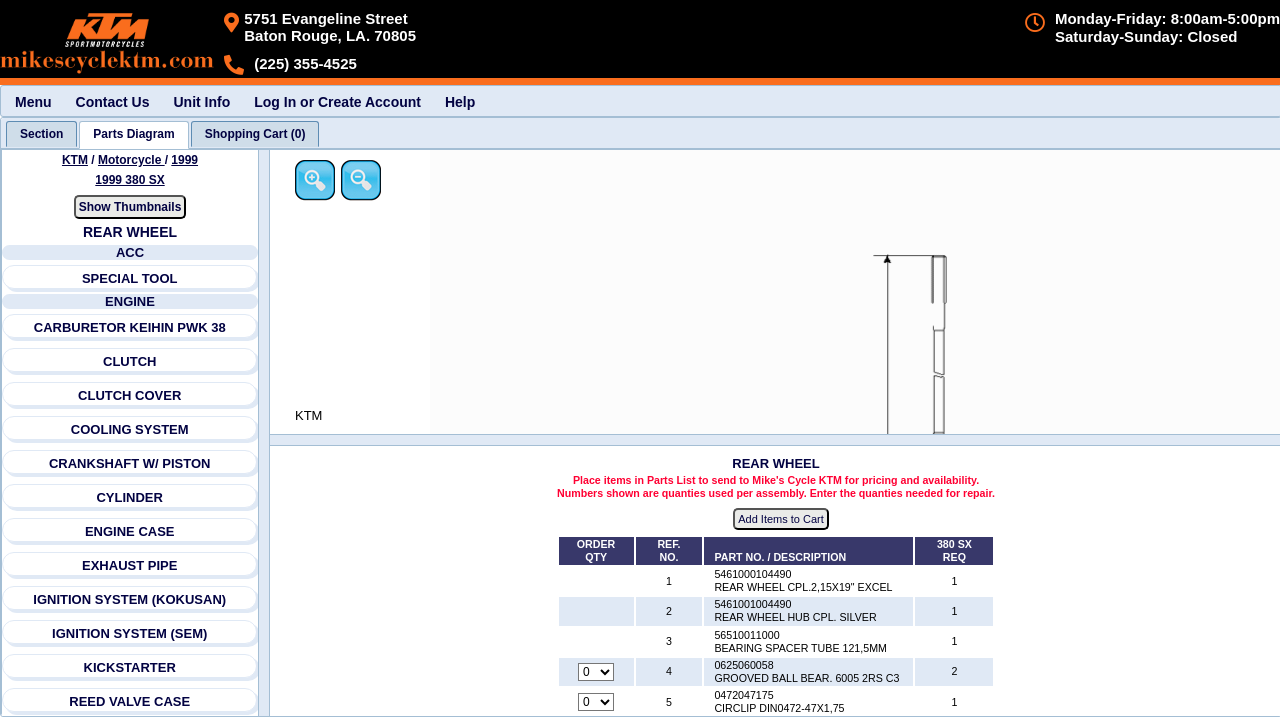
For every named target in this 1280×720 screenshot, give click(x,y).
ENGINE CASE (130, 531)
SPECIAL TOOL (130, 278)
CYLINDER (129, 497)
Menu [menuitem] (33, 102)
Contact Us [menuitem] (113, 102)
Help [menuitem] (460, 102)
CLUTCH (129, 361)
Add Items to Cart (781, 519)
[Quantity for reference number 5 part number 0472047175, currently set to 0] (596, 702)
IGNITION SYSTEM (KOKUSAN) (129, 599)
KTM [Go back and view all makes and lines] (75, 160)
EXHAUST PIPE (129, 565)
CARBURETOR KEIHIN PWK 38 (130, 327)
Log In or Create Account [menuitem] (337, 102)
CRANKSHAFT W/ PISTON (130, 463)
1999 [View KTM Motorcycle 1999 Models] (184, 160)
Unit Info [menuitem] (201, 102)
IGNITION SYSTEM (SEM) (129, 633)
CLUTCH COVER (129, 395)
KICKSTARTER (130, 667)
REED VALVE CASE (129, 701)
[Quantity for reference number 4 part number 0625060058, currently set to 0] (596, 672)
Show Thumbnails (130, 207)
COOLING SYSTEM (130, 429)
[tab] (41, 134)
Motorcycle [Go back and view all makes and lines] (131, 160)
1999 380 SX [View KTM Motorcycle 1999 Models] (129, 180)
